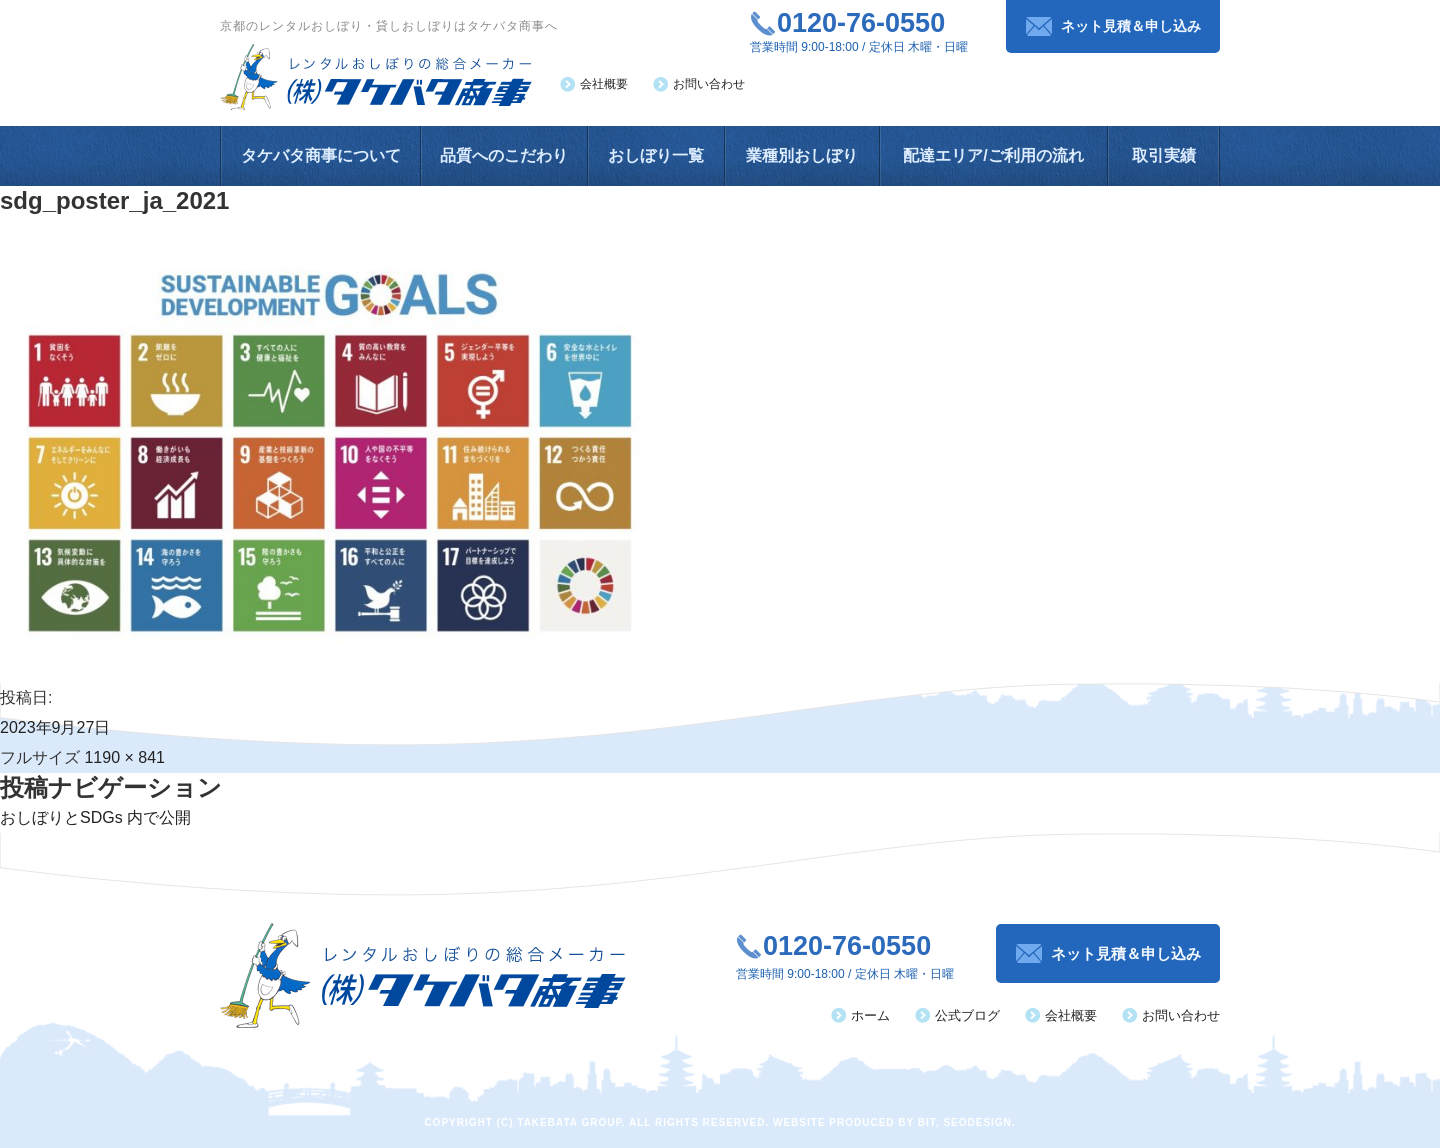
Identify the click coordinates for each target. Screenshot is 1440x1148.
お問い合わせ (709, 84)
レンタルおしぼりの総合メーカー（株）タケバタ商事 (376, 77)
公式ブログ (967, 1015)
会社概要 (604, 84)
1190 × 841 (124, 757)
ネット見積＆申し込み (1131, 26)
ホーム (870, 1015)
